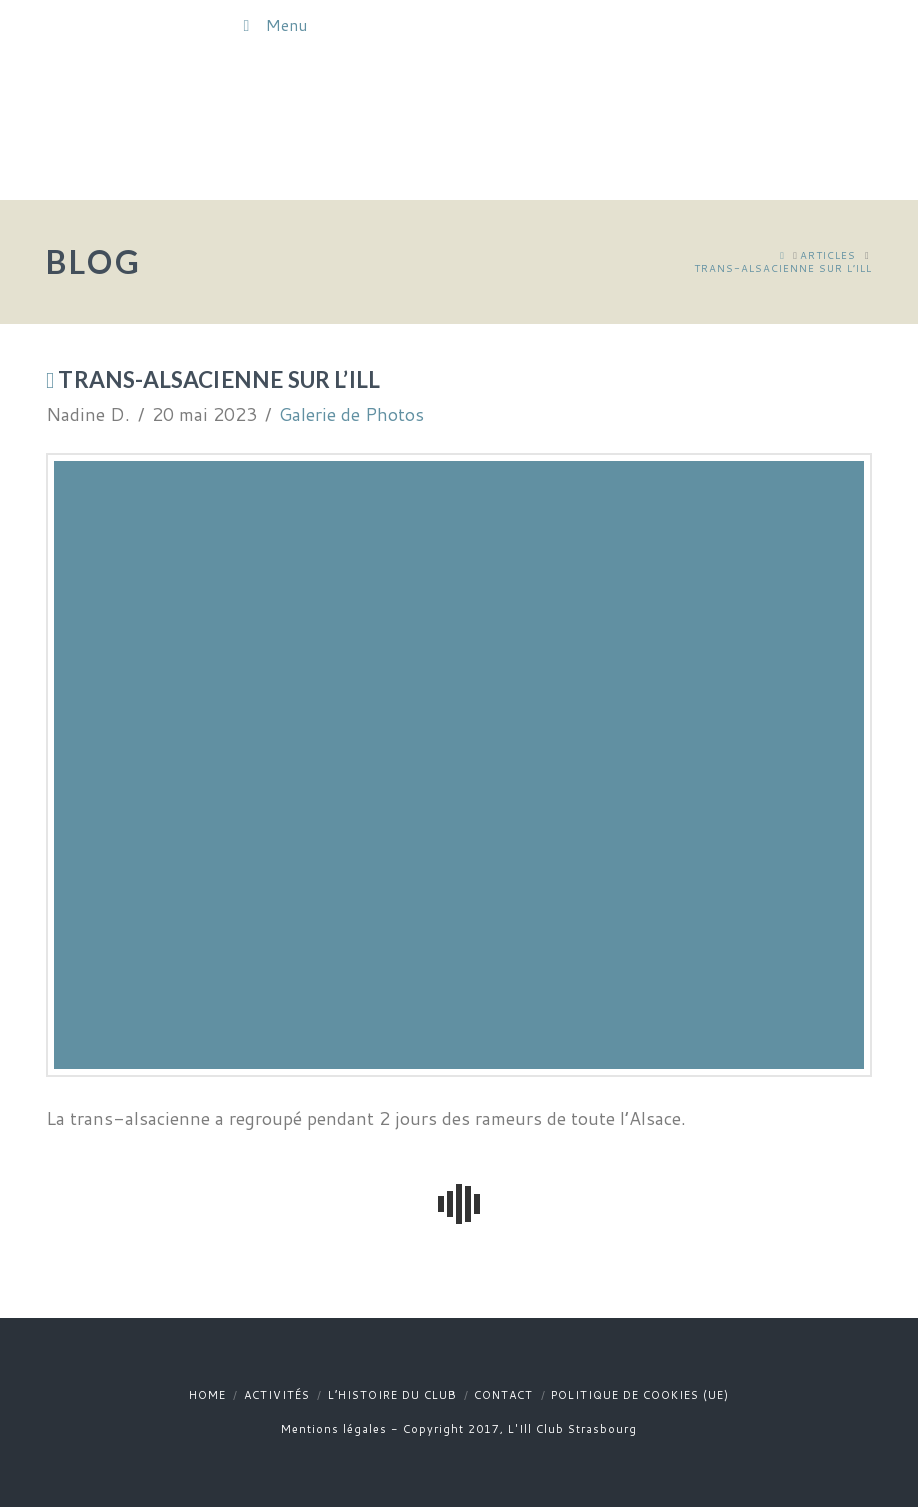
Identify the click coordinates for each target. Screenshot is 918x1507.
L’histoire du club (392, 1395)
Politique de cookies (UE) (640, 1395)
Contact (503, 1395)
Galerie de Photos (351, 414)
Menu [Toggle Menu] (271, 24)
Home (207, 1395)
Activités (277, 1395)
